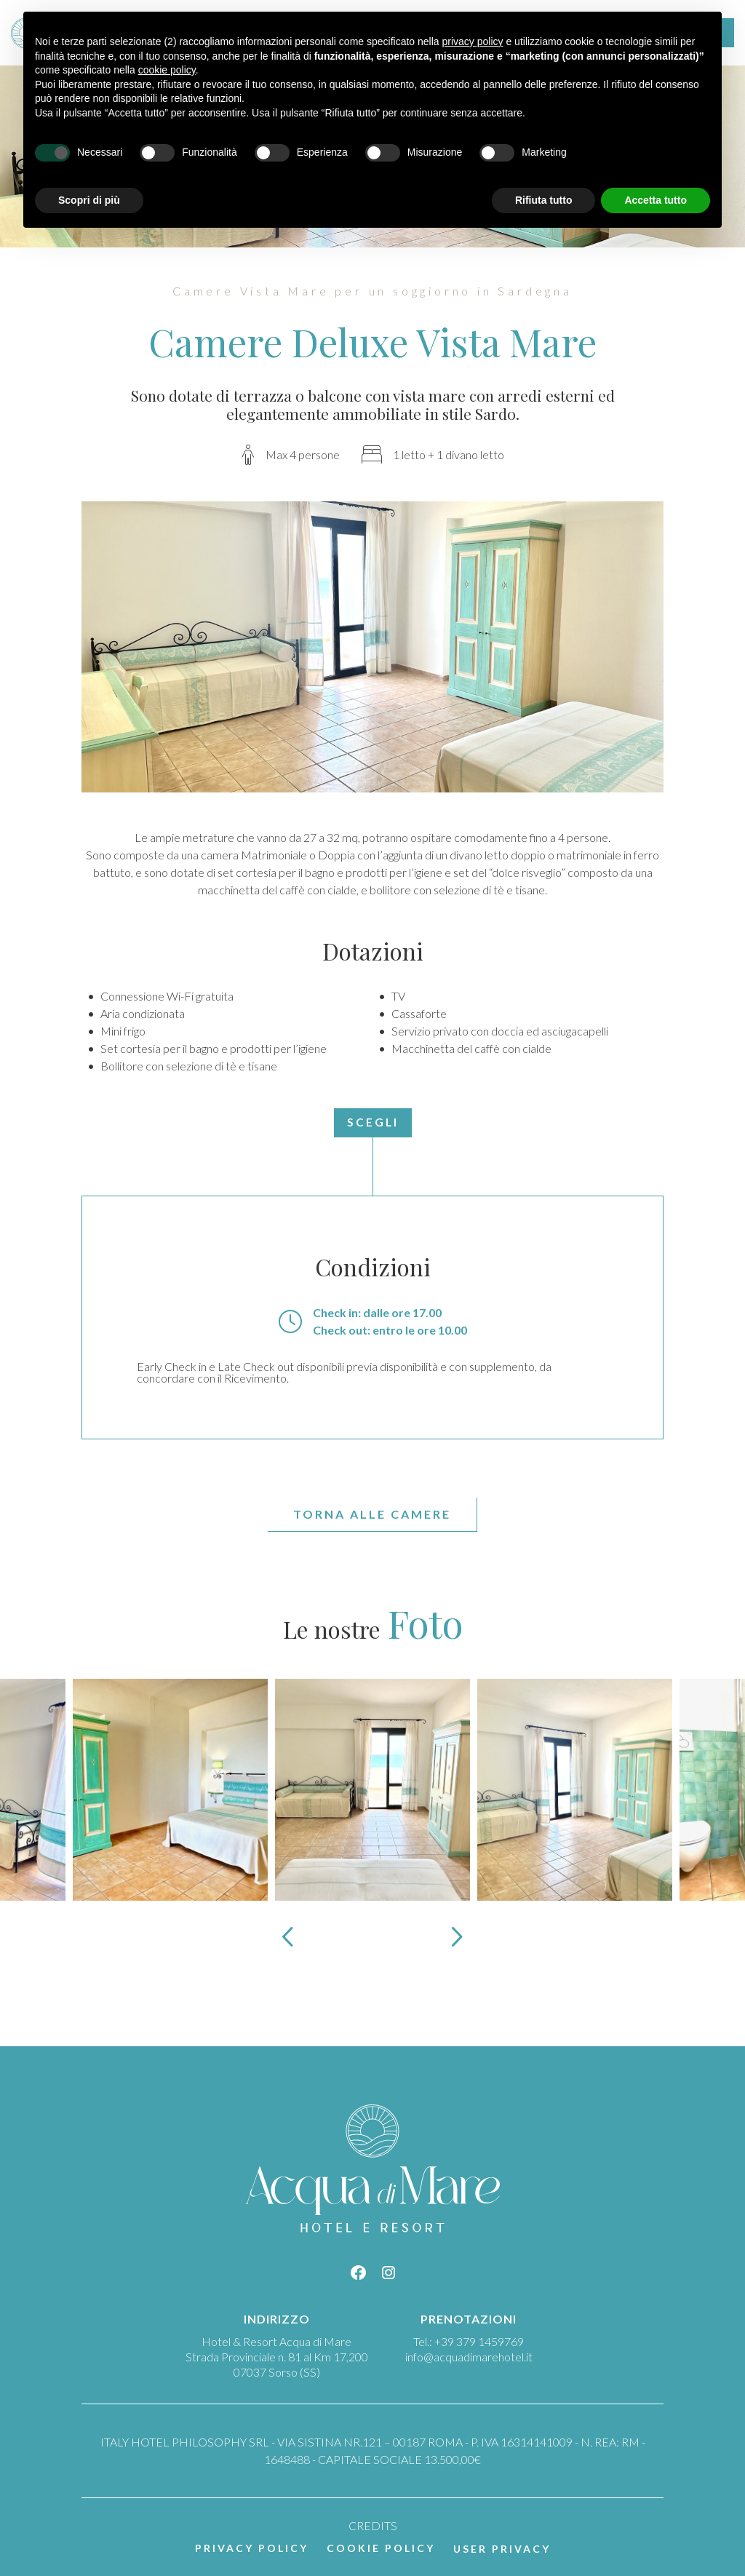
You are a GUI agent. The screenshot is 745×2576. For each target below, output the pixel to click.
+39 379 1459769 (479, 2341)
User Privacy (502, 2549)
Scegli (373, 1122)
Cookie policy (381, 2548)
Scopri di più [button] (89, 200)
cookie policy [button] (167, 70)
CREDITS (372, 2525)
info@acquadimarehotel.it (469, 2357)
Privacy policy (251, 2548)
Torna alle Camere (372, 1514)
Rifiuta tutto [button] (544, 200)
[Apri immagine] (170, 1787)
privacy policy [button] (472, 41)
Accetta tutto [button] (655, 200)
